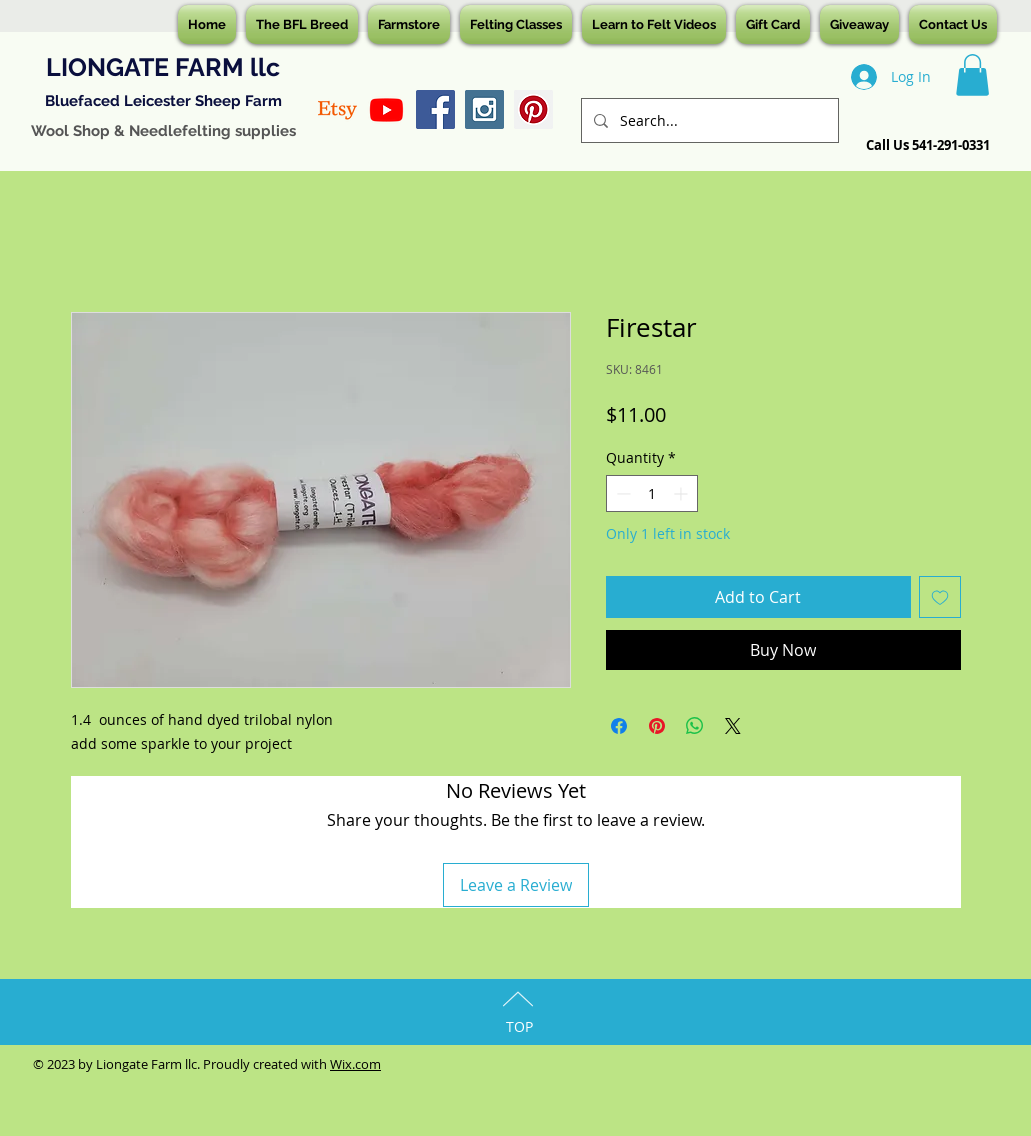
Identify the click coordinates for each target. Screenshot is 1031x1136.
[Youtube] (386, 109)
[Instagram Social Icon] (484, 109)
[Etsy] (337, 109)
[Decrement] (621, 493)
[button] (972, 75)
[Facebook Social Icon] (435, 109)
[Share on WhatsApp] (695, 726)
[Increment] (682, 493)
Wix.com (355, 1064)
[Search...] (708, 120)
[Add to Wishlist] (940, 597)
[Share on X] (733, 726)
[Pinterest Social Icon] (533, 109)
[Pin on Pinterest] (657, 726)
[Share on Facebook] (619, 726)
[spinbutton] (652, 493)
